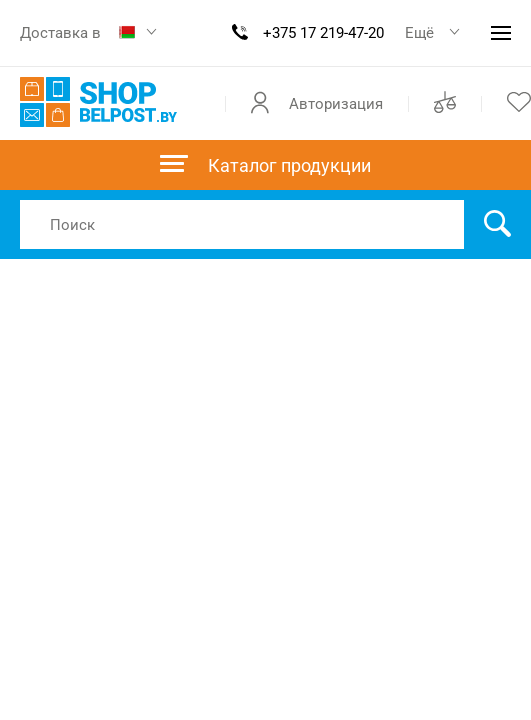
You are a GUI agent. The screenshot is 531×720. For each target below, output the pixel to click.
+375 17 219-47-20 (323, 33)
